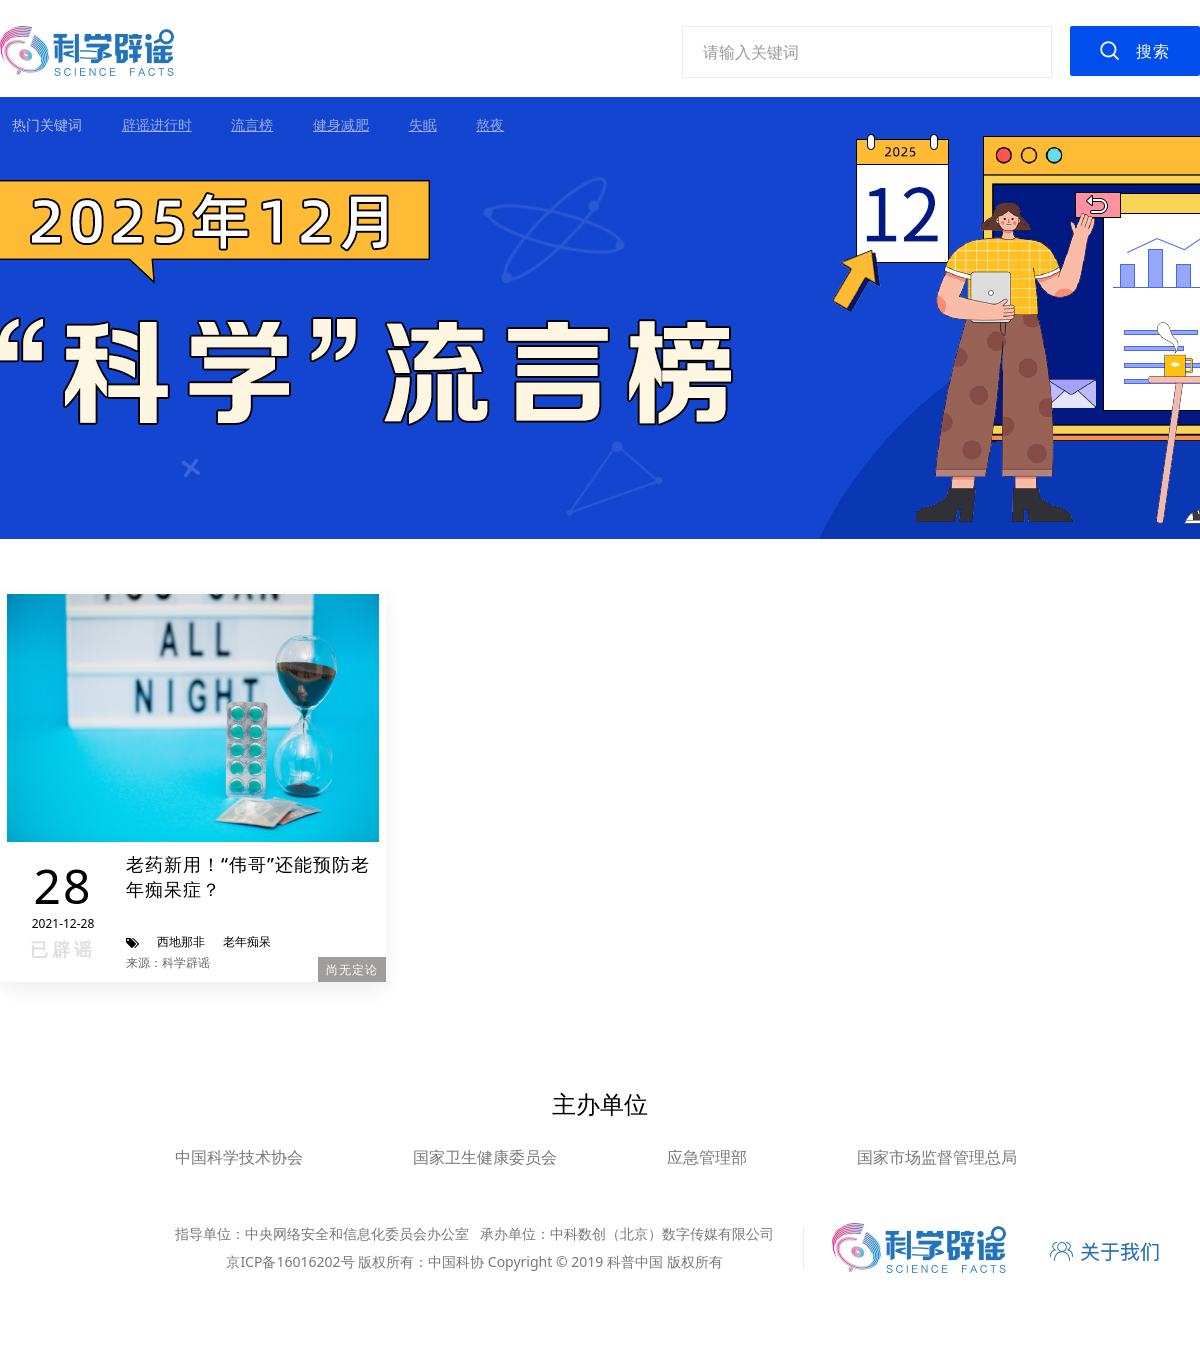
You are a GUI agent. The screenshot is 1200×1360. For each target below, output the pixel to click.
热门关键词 (47, 124)
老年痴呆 (247, 941)
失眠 (423, 124)
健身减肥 (341, 124)
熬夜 (490, 124)
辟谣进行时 (157, 124)
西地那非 (181, 941)
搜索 (1153, 51)
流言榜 (252, 124)
